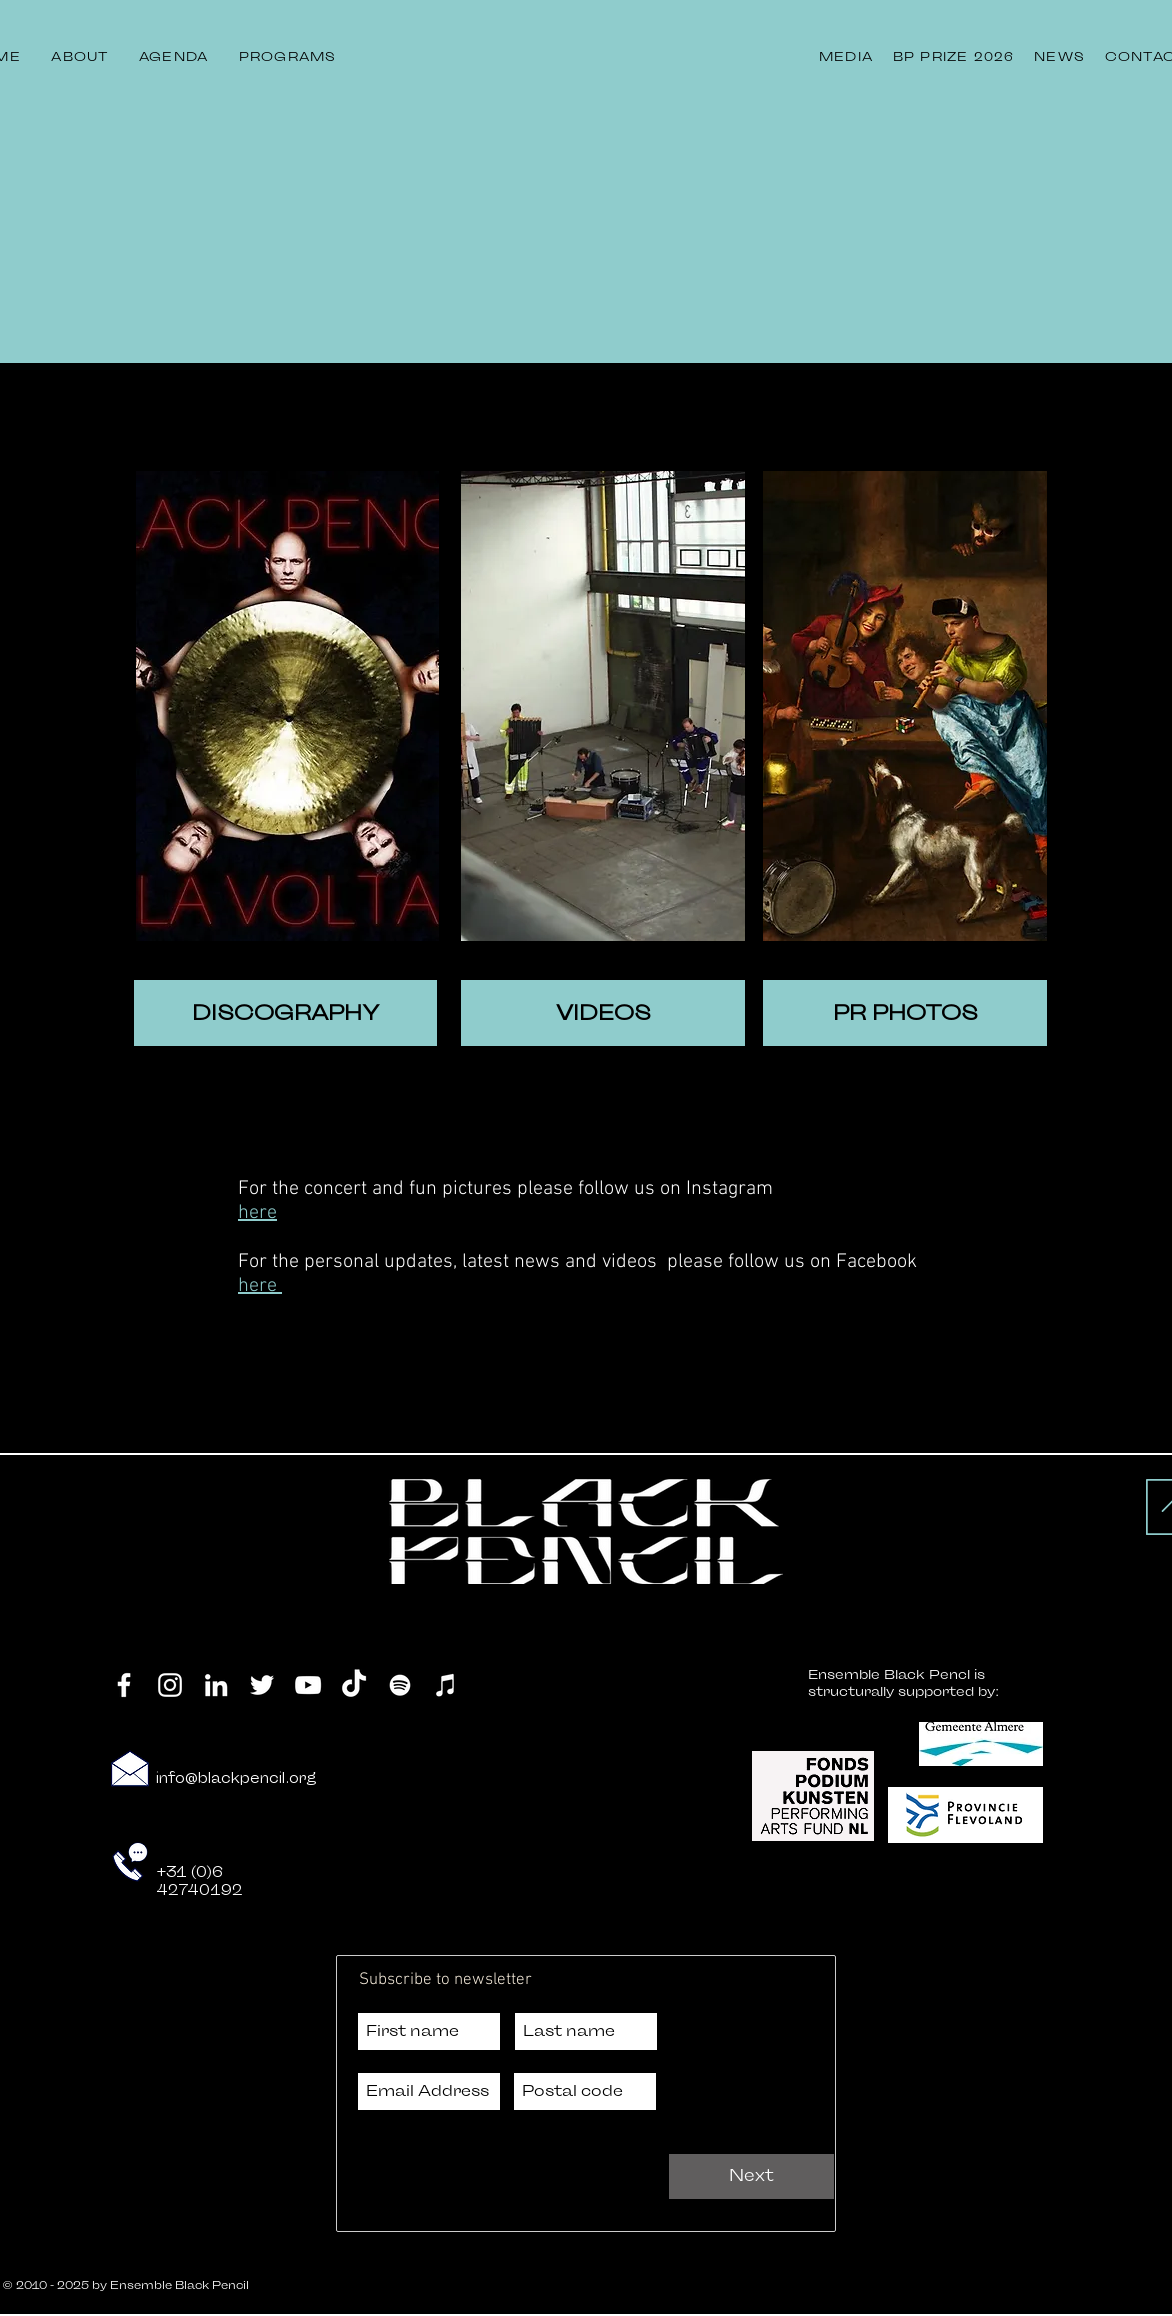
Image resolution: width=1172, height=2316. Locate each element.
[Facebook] (124, 1685)
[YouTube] (308, 1685)
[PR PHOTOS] (905, 1013)
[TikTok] (354, 1685)
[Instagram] (170, 1685)
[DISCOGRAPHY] (285, 1013)
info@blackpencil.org (236, 1778)
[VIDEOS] (603, 1013)
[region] (287, 706)
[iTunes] (446, 1685)
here (257, 1213)
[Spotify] (400, 1685)
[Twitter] (262, 1685)
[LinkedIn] (216, 1685)
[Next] (751, 2176)
